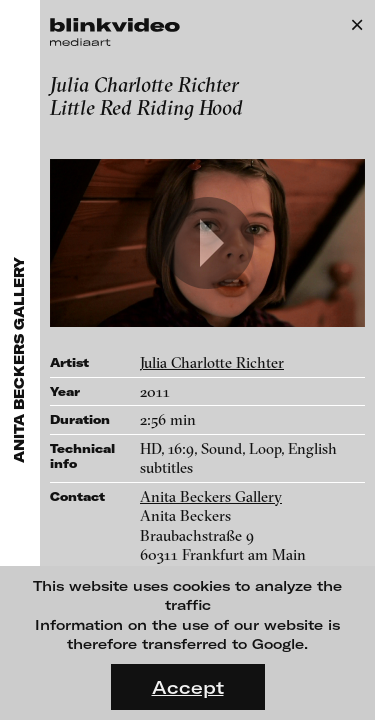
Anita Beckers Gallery (211, 496)
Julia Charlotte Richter (212, 362)
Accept (188, 687)
